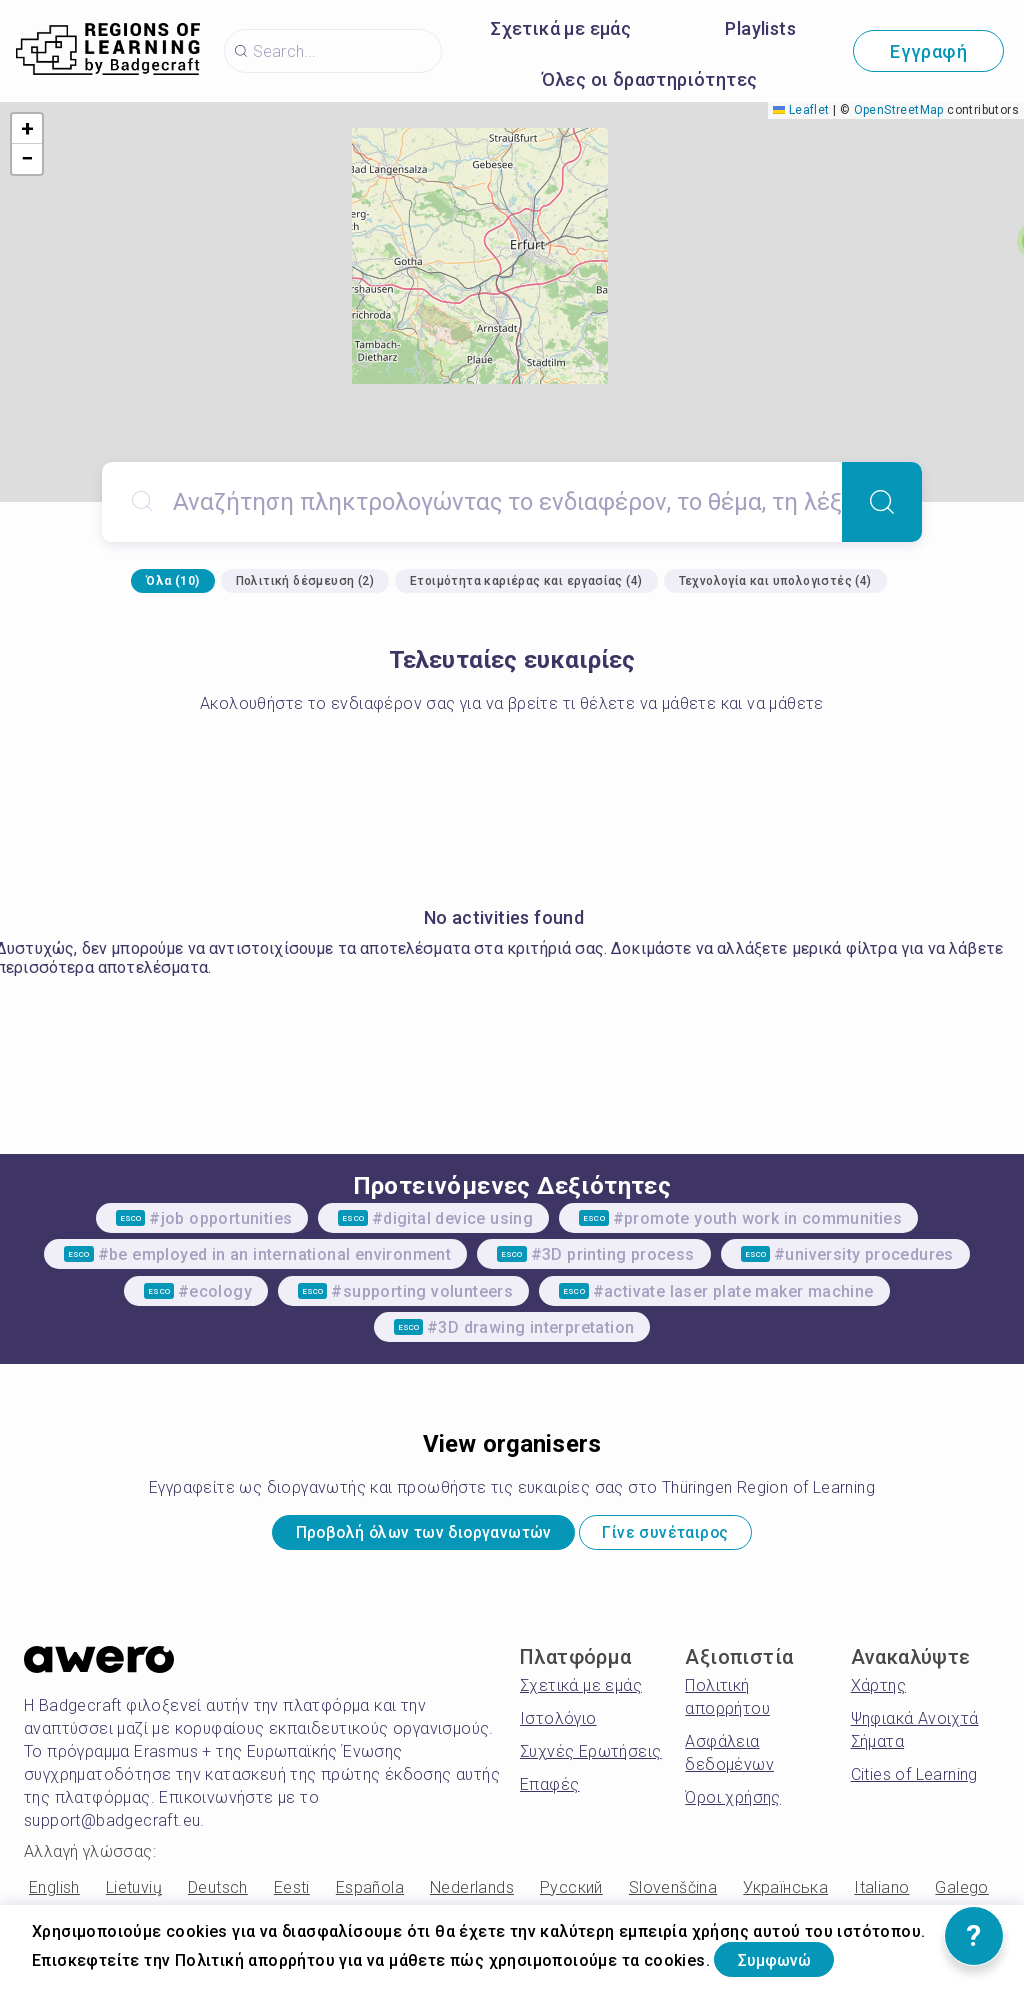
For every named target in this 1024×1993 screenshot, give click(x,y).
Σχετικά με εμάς (561, 28)
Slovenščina (673, 1894)
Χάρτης (878, 1692)
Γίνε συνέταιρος (698, 1536)
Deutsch (218, 1894)
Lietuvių (134, 1894)
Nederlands (472, 1894)
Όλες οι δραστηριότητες (650, 79)
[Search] (882, 502)
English (54, 1894)
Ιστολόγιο (558, 1725)
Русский (571, 1894)
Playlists (760, 28)
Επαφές (549, 1791)
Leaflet (801, 110)
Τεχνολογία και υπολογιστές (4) (775, 581)
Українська (785, 1894)
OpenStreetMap (899, 110)
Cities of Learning (914, 1781)
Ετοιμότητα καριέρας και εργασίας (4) (526, 581)
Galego (961, 1894)
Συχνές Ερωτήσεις (590, 1758)
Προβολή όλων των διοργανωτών (401, 1536)
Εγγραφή (928, 51)
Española (370, 1894)
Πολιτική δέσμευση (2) (305, 581)
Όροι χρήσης (732, 1804)
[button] (27, 129)
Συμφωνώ (792, 1956)
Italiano (881, 1894)
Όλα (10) (172, 581)
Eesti (292, 1894)
